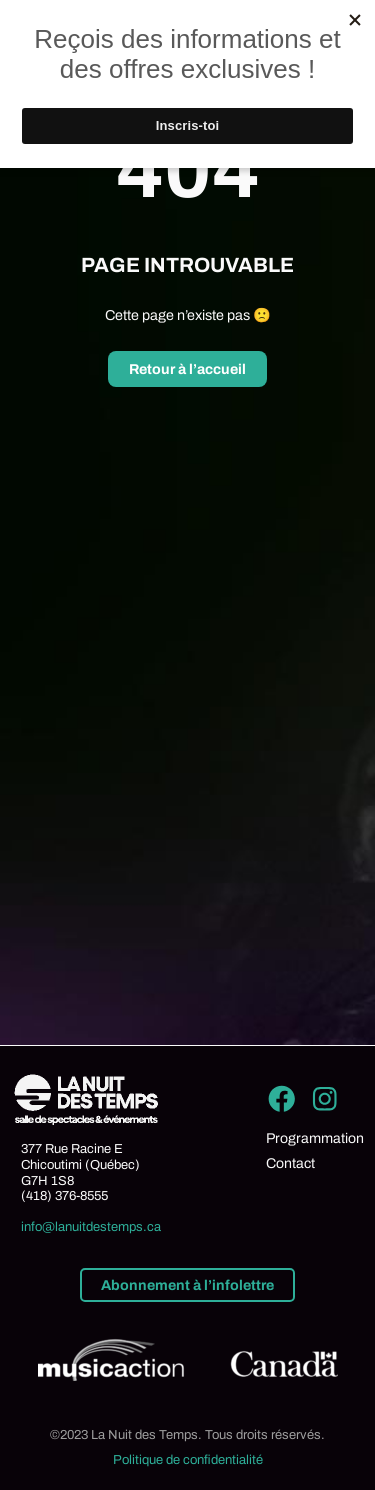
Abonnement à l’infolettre (187, 1285)
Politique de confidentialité (188, 1460)
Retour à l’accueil (187, 369)
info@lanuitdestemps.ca (91, 1227)
